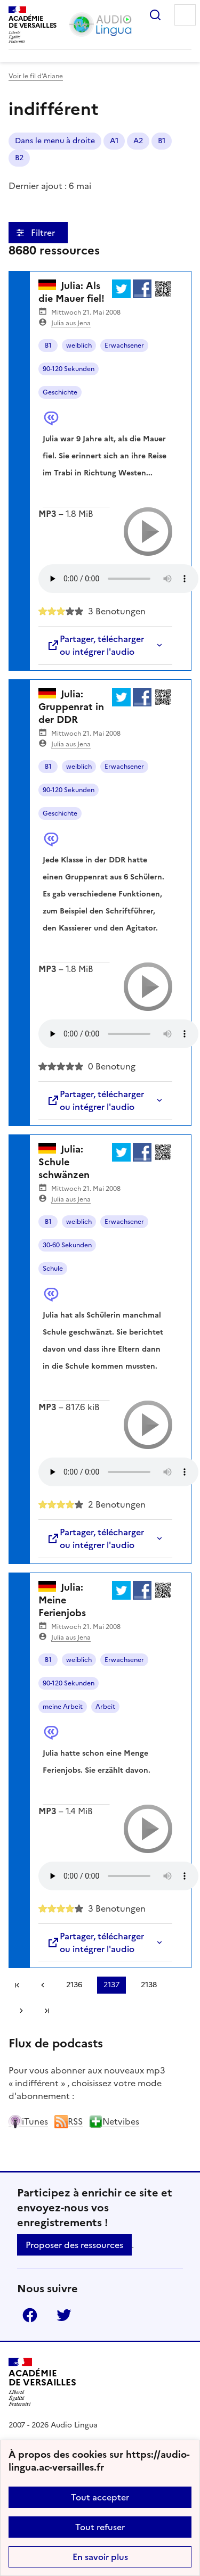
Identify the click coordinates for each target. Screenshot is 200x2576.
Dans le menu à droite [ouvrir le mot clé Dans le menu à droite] (55, 140)
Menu (185, 15)
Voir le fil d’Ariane (36, 76)
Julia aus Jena (71, 323)
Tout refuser (100, 2527)
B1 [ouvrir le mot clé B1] (161, 140)
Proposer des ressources (74, 2244)
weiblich (79, 345)
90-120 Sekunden (68, 369)
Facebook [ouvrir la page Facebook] (30, 2315)
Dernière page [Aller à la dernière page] (46, 2010)
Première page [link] (17, 1985)
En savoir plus (100, 2556)
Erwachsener (124, 345)
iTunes (28, 2121)
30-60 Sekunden (67, 1245)
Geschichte (60, 392)
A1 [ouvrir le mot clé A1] (114, 140)
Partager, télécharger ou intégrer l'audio (95, 645)
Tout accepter (100, 2497)
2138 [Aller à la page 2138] (149, 1984)
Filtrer (44, 232)
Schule (53, 1268)
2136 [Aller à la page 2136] (74, 1984)
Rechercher (155, 15)
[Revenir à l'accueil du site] (42, 2382)
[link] (42, 1985)
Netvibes (114, 2121)
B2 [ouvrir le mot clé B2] (19, 157)
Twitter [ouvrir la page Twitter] (64, 2315)
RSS (68, 2121)
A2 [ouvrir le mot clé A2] (138, 140)
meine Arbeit (63, 1706)
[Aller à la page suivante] (21, 2010)
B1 (48, 345)
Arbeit (105, 1706)
